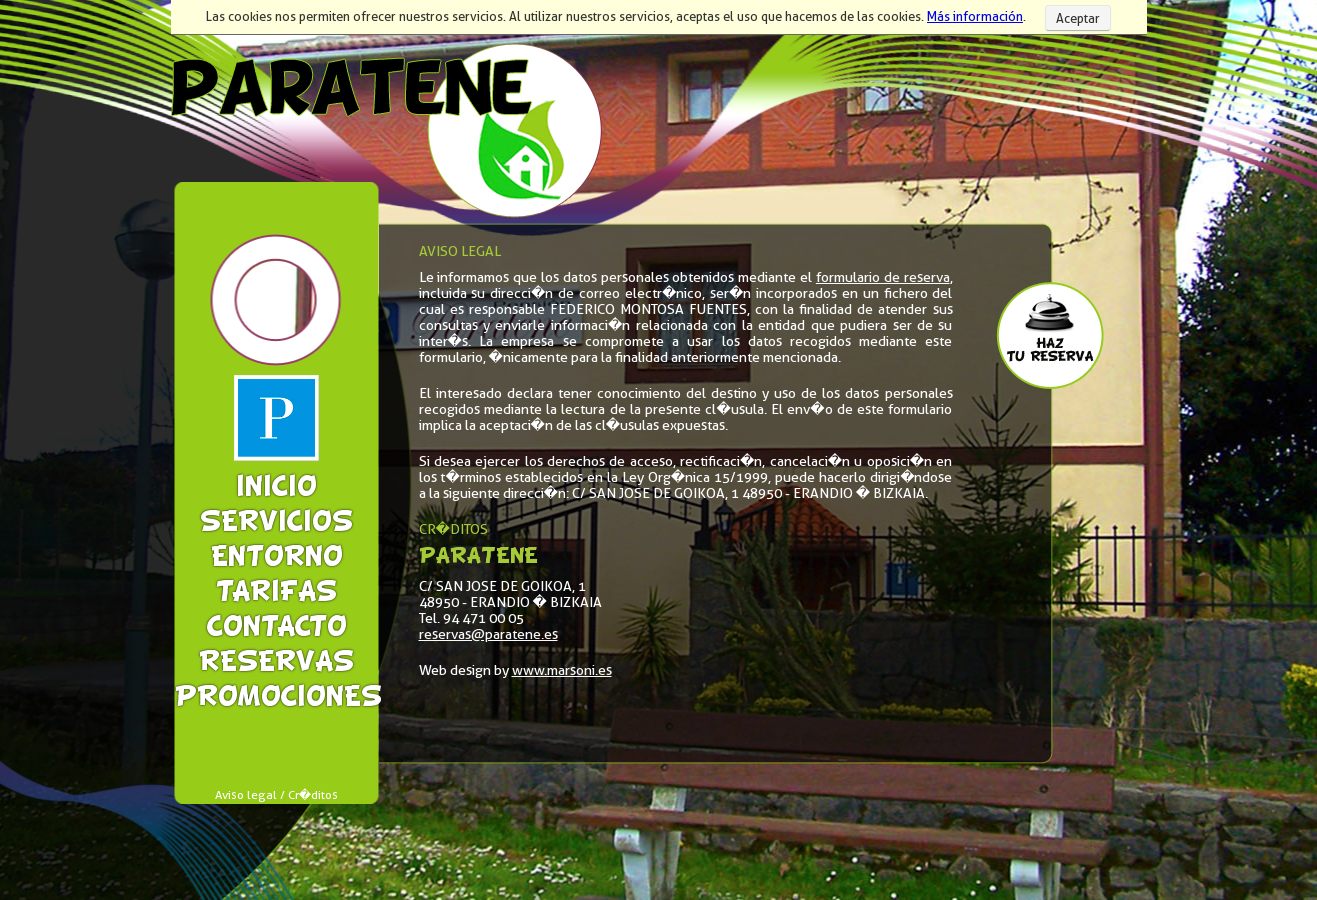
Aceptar (1078, 18)
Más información (975, 16)
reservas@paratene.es (488, 634)
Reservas (276, 663)
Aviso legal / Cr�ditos (276, 794)
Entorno (277, 558)
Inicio (276, 488)
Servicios (276, 523)
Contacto (277, 628)
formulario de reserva (883, 277)
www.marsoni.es (562, 670)
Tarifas (276, 593)
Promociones (277, 698)
